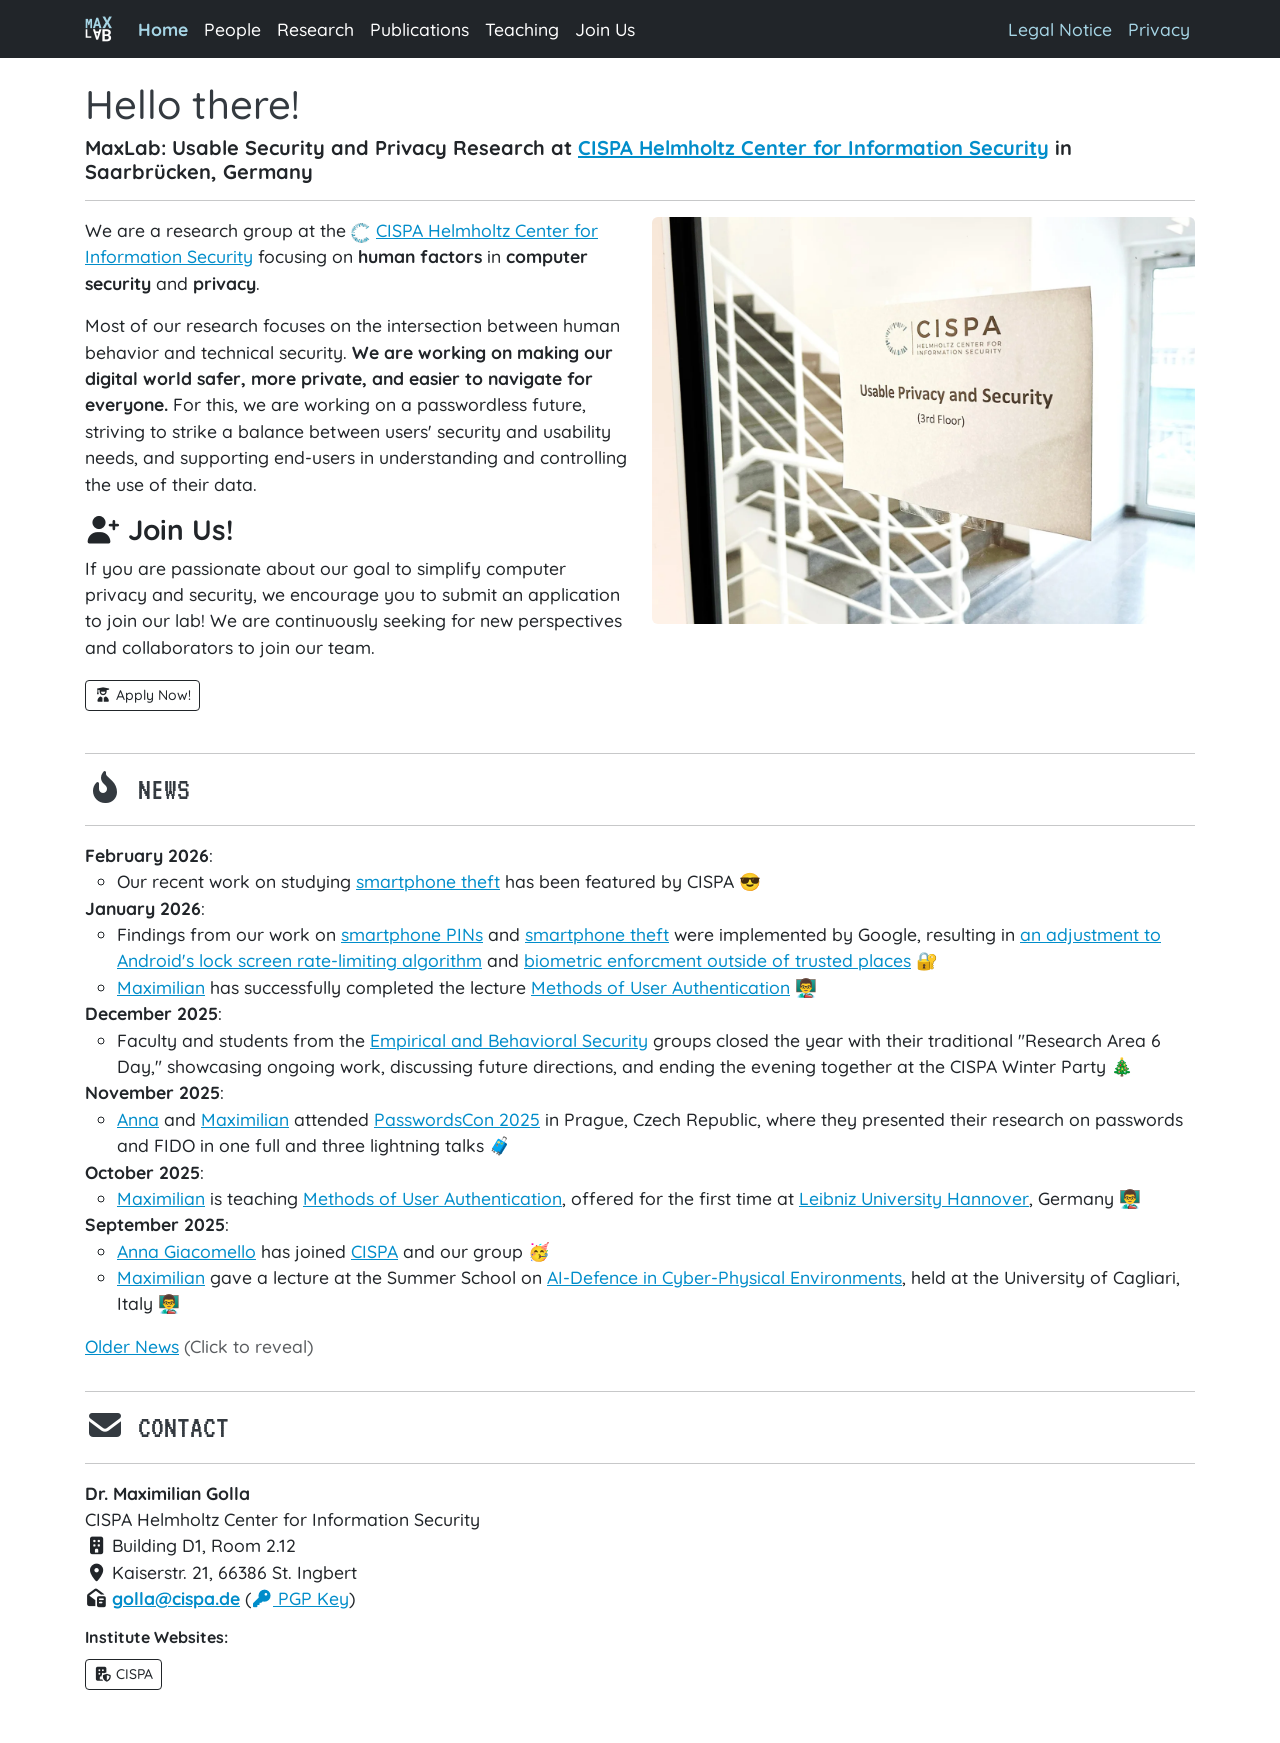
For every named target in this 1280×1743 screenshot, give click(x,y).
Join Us (605, 29)
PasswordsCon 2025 (457, 1119)
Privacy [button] (1159, 29)
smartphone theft (428, 881)
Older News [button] (132, 1346)
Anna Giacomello (186, 1251)
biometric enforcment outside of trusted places (717, 960)
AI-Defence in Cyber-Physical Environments (724, 1277)
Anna (138, 1119)
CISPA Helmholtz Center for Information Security (813, 147)
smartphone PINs (412, 934)
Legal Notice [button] (1060, 29)
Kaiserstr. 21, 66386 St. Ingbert (221, 1572)
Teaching (522, 29)
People (232, 29)
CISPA (387, 230)
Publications (419, 29)
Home (167, 27)
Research (315, 29)
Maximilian (161, 987)
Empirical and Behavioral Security (509, 1040)
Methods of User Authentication (660, 987)
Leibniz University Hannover (914, 1198)
